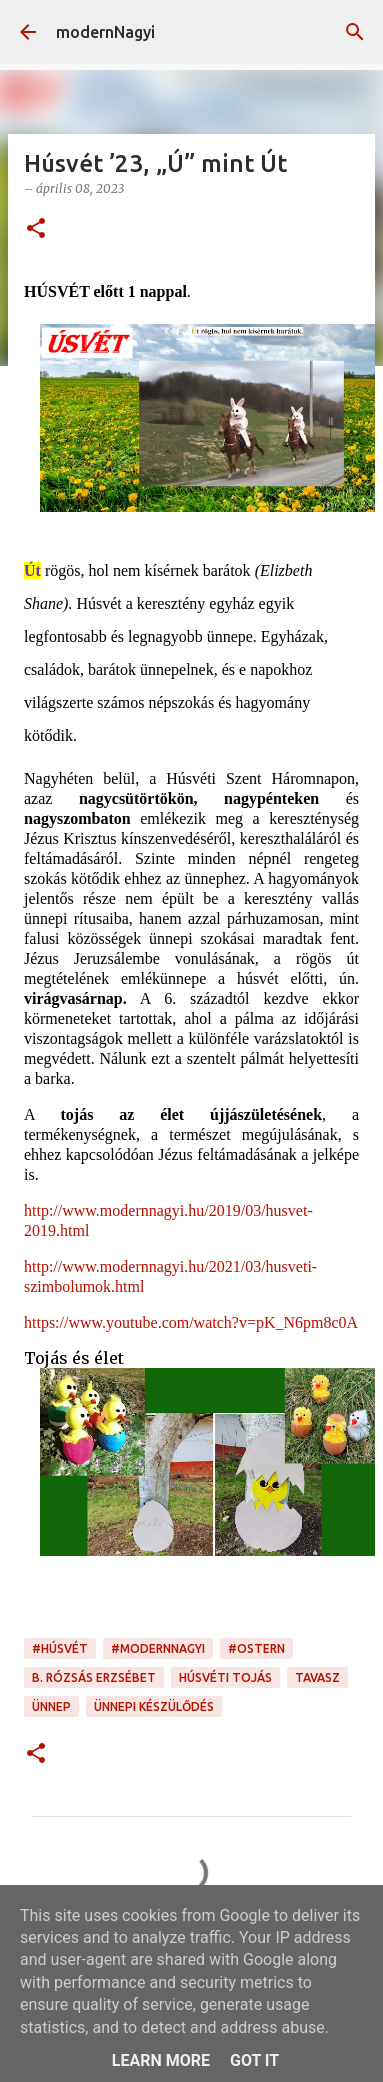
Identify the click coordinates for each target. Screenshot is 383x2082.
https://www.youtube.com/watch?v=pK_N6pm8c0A (191, 1322)
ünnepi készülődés (154, 1706)
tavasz (317, 1677)
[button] (36, 229)
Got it (254, 2060)
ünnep (51, 1706)
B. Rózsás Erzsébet (94, 1677)
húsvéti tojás (225, 1677)
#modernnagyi (158, 1648)
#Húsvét (60, 1648)
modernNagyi (105, 32)
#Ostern (256, 1648)
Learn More (161, 2060)
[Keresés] (355, 32)
